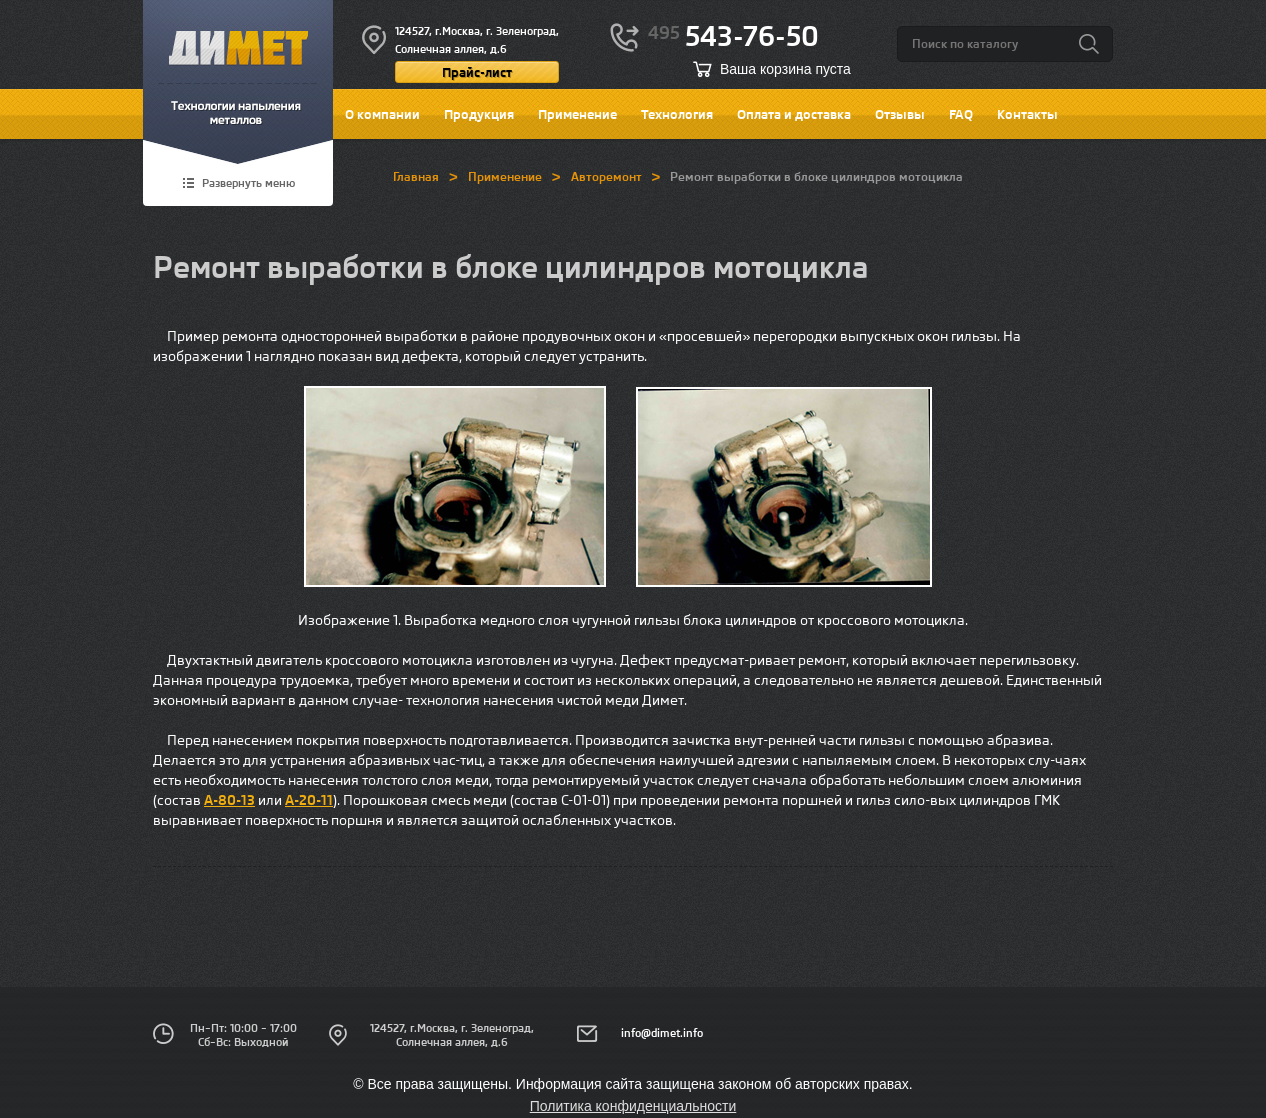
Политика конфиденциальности (633, 1106)
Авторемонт (606, 176)
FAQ (961, 114)
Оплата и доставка (794, 114)
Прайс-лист (477, 72)
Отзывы (900, 114)
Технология (677, 114)
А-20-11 (309, 800)
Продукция (479, 114)
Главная (416, 176)
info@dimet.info (662, 1033)
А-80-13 (229, 800)
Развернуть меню (248, 184)
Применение (577, 114)
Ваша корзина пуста (785, 69)
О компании (382, 114)
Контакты (1027, 114)
